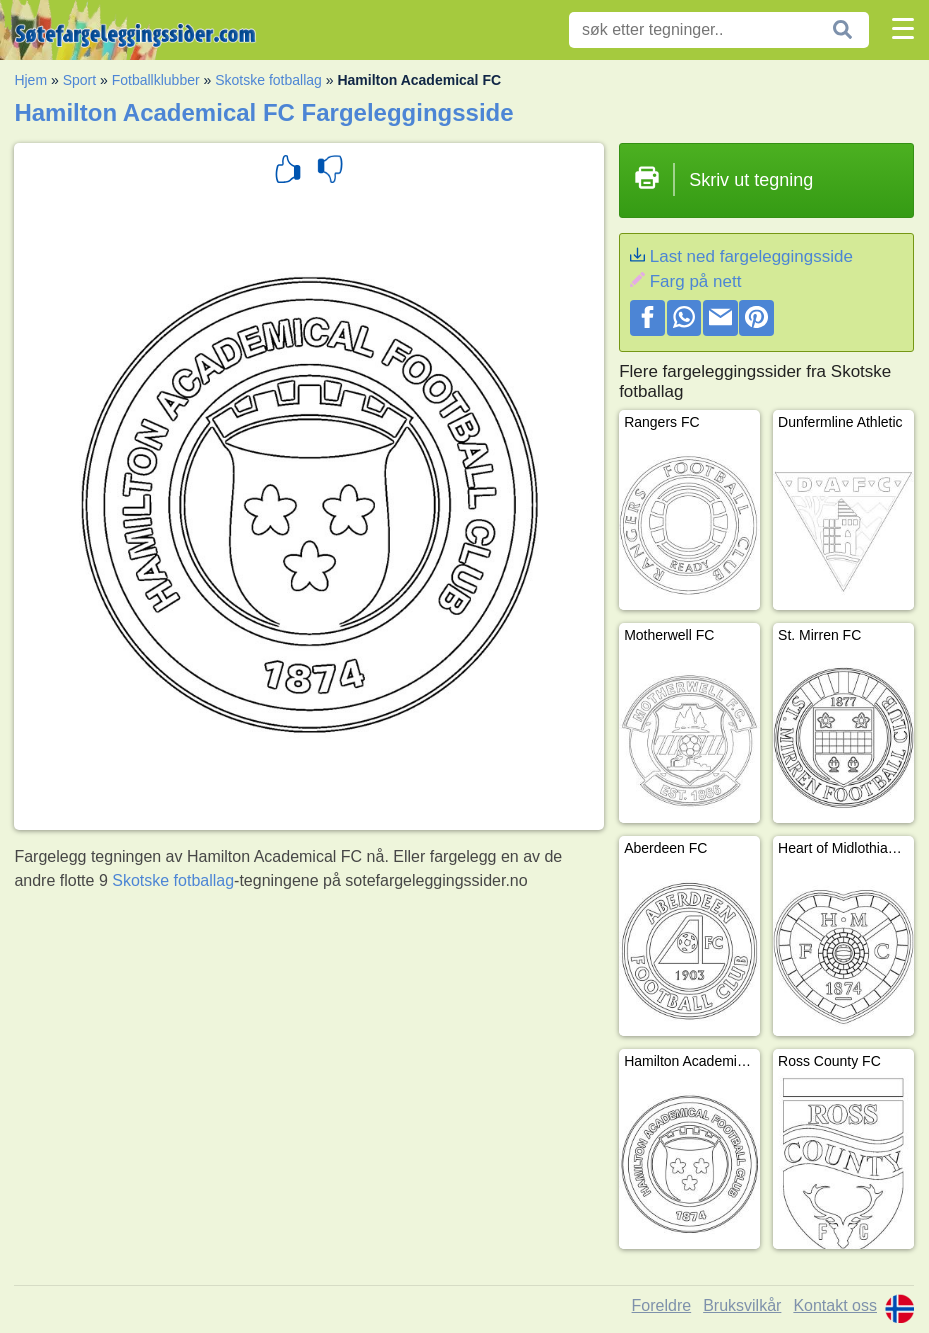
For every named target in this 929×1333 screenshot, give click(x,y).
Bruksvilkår (742, 1305)
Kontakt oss (835, 1305)
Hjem (30, 80)
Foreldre (662, 1305)
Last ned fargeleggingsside (751, 256)
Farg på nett (696, 281)
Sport (79, 80)
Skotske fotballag (268, 80)
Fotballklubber (156, 80)
